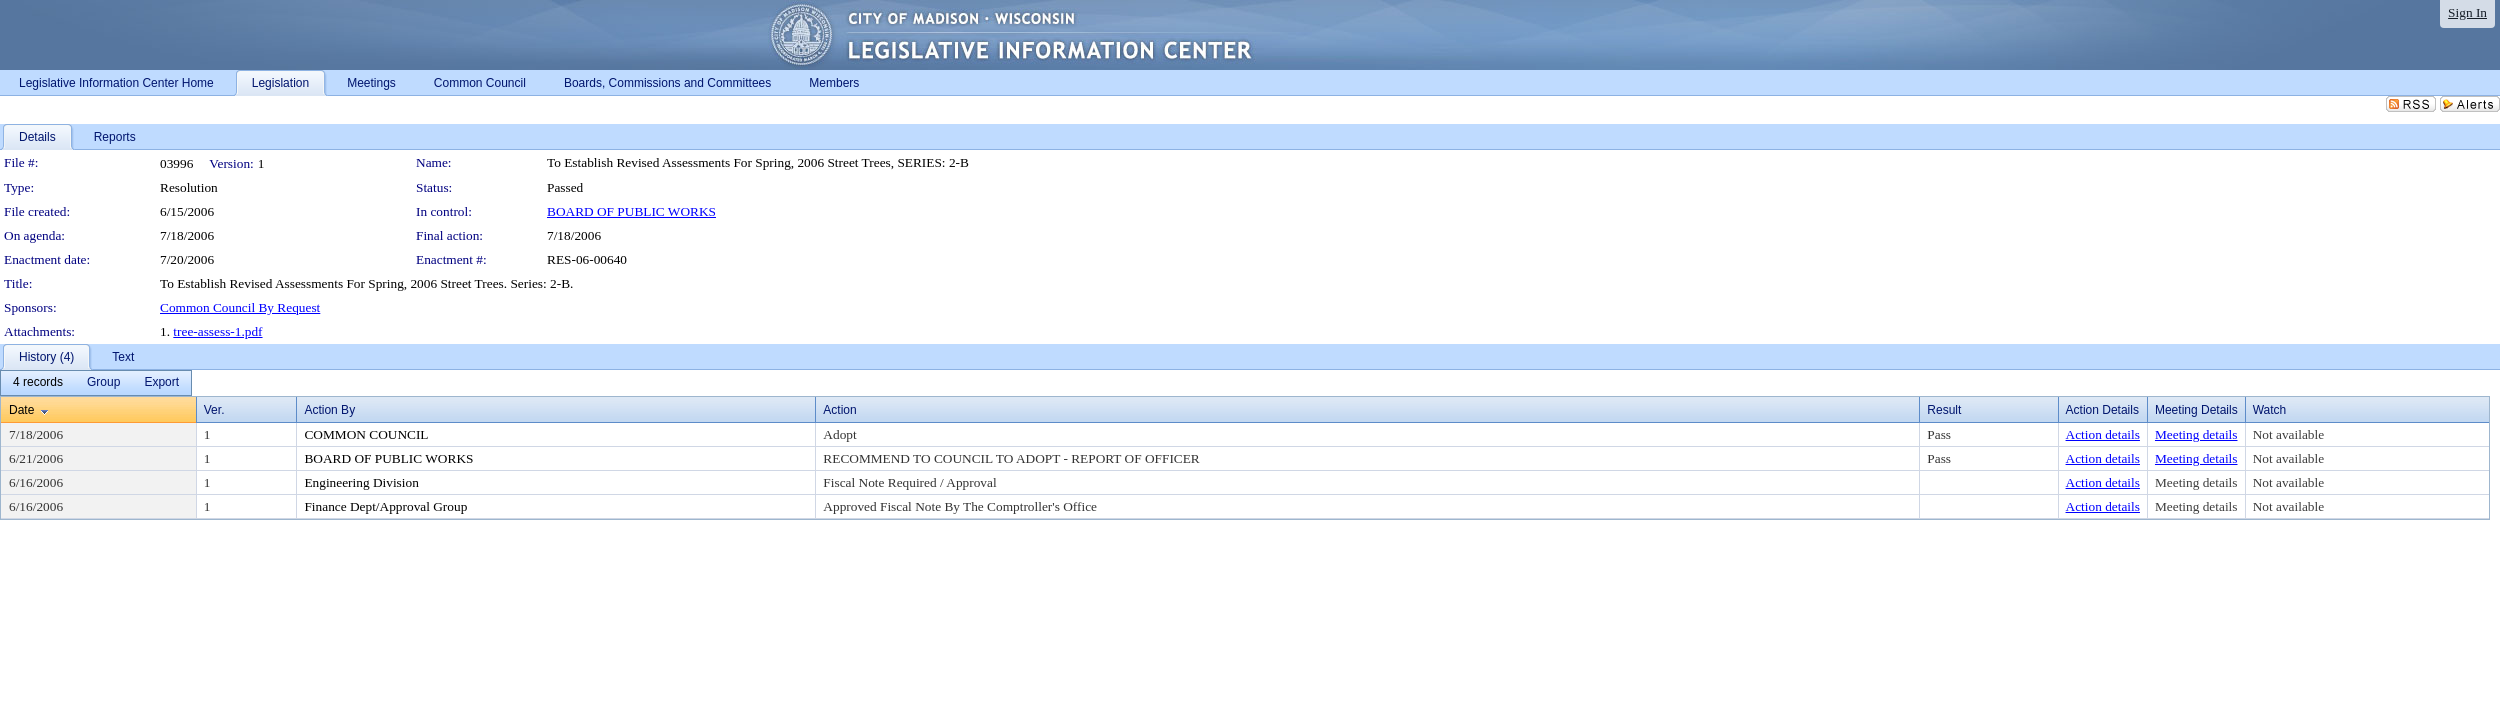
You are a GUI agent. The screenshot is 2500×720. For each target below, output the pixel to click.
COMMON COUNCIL (366, 434)
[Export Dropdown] (161, 383)
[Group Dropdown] (103, 383)
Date (21, 410)
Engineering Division (361, 482)
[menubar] (96, 383)
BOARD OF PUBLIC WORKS (631, 211)
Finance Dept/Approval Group (385, 506)
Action (839, 410)
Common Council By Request (240, 307)
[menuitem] (38, 383)
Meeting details (2196, 434)
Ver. (214, 410)
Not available (2288, 434)
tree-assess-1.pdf (217, 331)
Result (1944, 410)
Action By (329, 410)
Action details (2103, 434)
